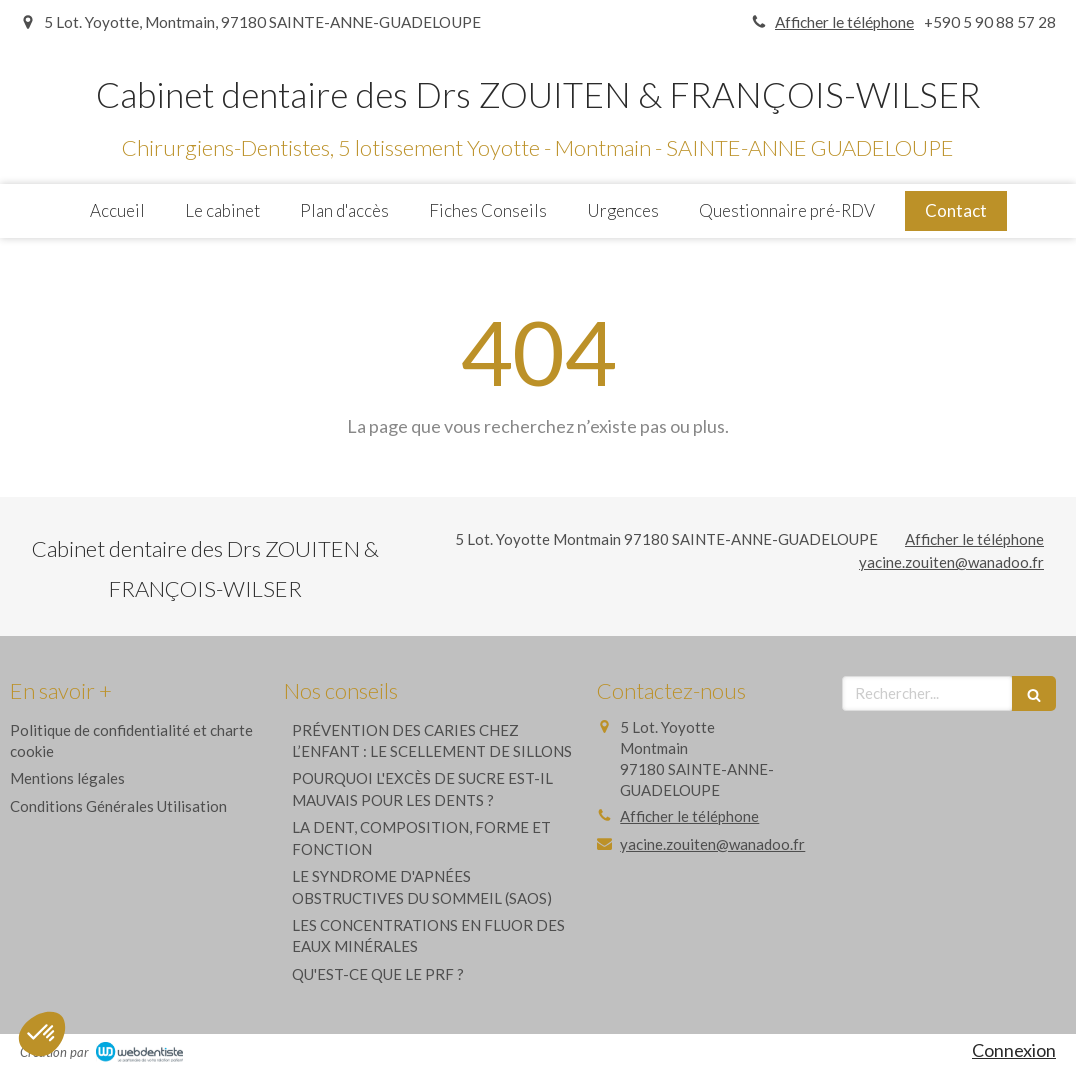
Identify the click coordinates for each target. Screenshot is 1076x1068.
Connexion (1014, 1050)
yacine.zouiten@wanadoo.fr (951, 562)
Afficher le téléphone (844, 22)
